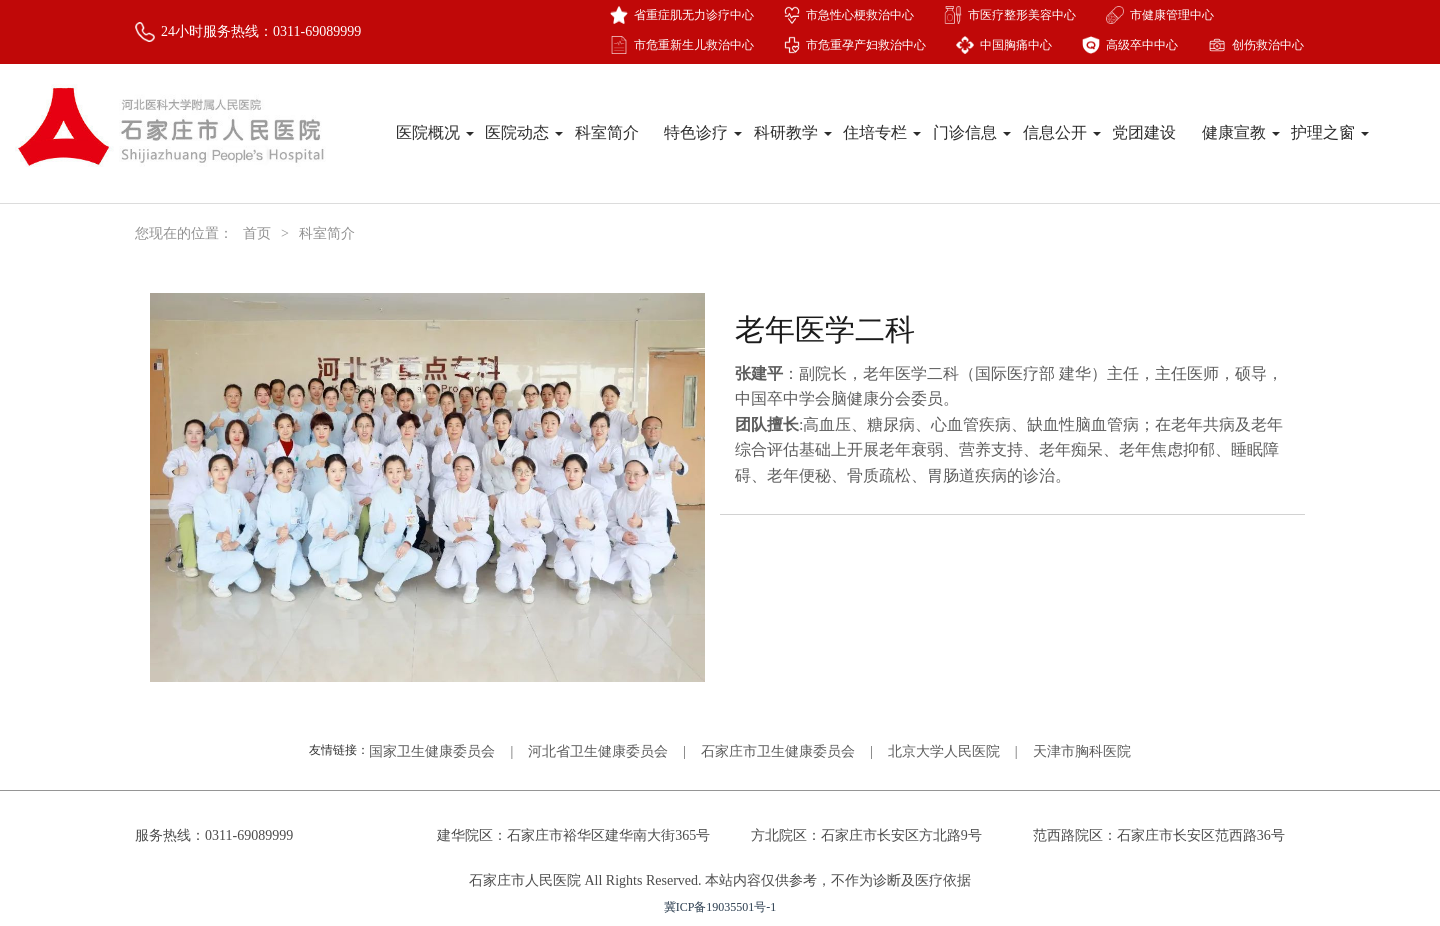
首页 (257, 233)
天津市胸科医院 (1082, 751)
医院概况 (435, 132)
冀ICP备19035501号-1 (720, 907)
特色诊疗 (703, 132)
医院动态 (524, 132)
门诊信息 (972, 132)
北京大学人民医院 (944, 751)
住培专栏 (882, 132)
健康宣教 (1241, 132)
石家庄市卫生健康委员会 (778, 751)
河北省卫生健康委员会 (598, 751)
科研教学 (793, 132)
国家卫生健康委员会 (432, 751)
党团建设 (1144, 132)
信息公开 (1062, 132)
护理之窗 (1330, 132)
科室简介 (607, 132)
